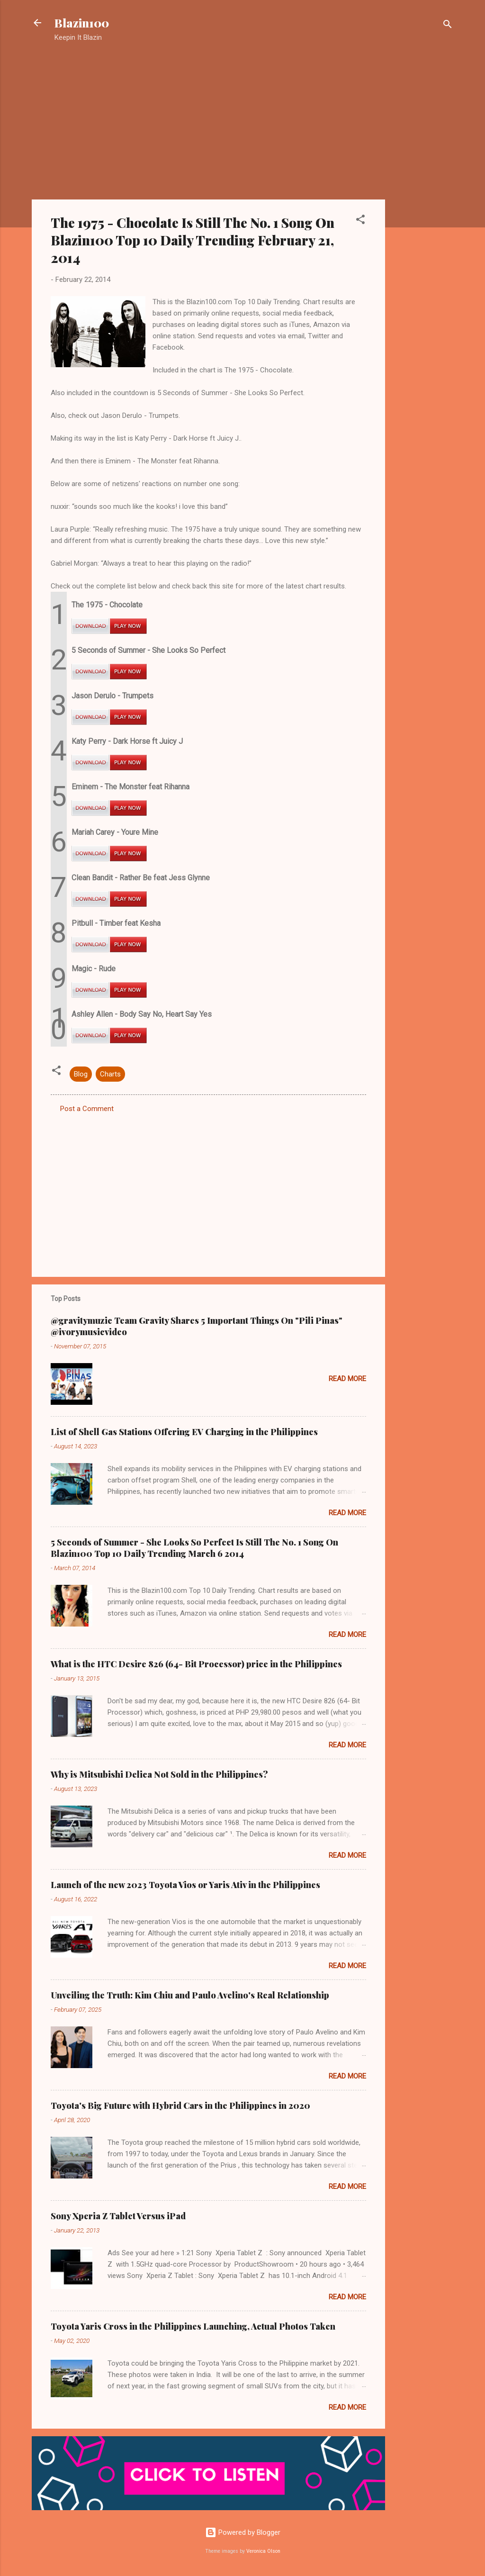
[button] (360, 221)
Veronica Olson (263, 2551)
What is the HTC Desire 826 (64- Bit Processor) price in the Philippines (196, 1664)
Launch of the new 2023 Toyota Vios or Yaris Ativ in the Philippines (185, 1884)
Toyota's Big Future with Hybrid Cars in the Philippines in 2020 (180, 2105)
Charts (110, 1074)
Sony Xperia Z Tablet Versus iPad (118, 2216)
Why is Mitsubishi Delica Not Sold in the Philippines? (159, 1774)
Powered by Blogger (242, 2532)
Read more (347, 1378)
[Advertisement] (423, 201)
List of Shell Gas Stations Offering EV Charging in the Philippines (184, 1431)
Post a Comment (87, 1108)
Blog (81, 1074)
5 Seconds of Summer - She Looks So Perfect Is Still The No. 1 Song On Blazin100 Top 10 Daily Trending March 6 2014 (194, 1548)
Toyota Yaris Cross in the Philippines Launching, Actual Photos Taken (193, 2326)
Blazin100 (81, 22)
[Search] (447, 25)
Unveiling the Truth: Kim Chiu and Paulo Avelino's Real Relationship (190, 1995)
